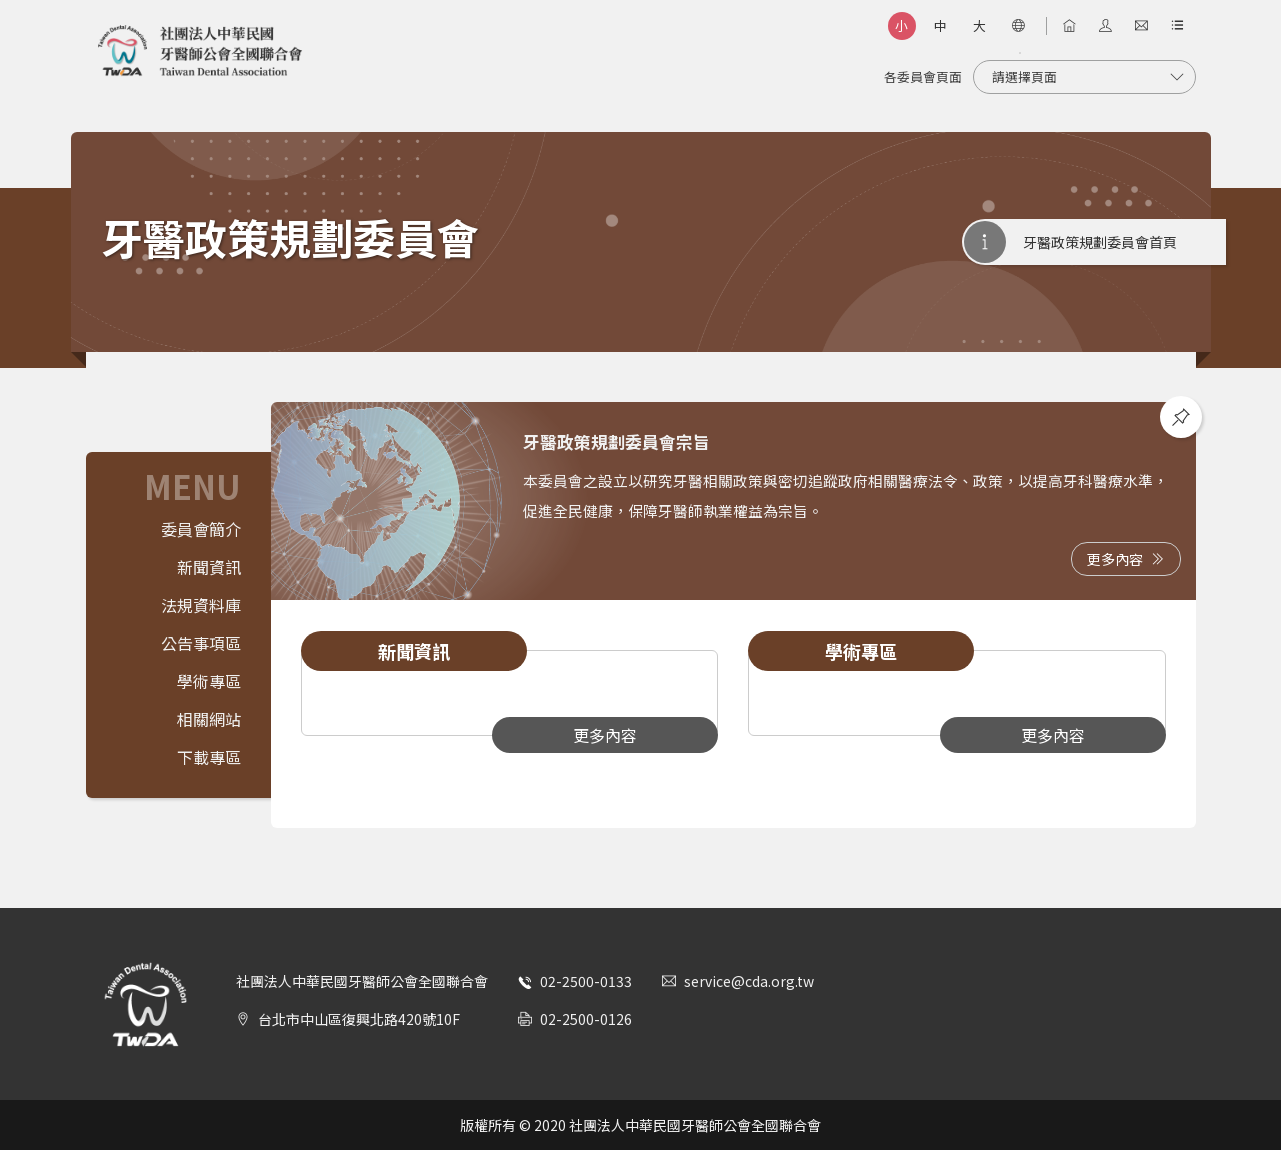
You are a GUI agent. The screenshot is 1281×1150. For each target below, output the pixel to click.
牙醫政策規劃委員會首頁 (1100, 242)
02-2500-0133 (586, 981)
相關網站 (209, 719)
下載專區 (209, 757)
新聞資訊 (209, 567)
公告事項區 (201, 643)
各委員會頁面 (923, 76)
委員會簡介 (201, 529)
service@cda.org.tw (749, 981)
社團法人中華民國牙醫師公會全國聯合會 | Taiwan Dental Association (200, 51)
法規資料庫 (201, 605)
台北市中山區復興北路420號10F (359, 1019)
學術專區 (209, 681)
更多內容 (1126, 559)
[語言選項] (1019, 26)
